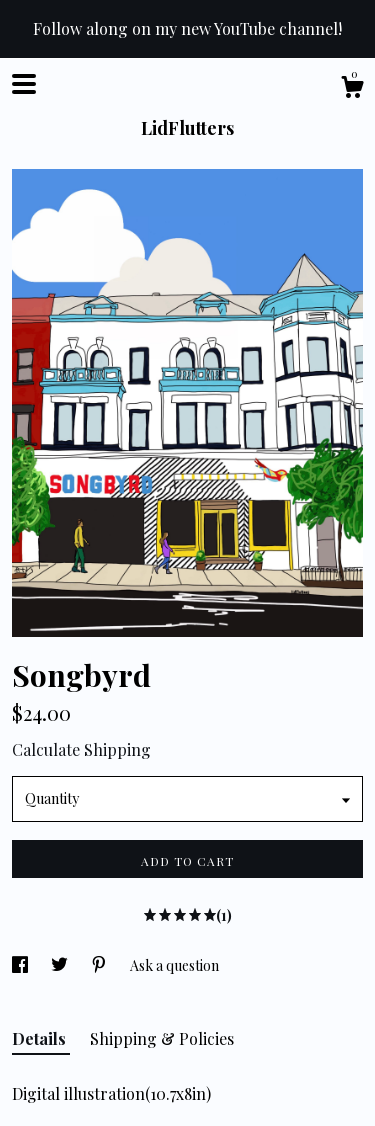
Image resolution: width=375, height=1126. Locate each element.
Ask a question (174, 965)
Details (41, 1038)
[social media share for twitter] (61, 965)
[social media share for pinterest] (100, 965)
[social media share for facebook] (21, 965)
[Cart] (352, 89)
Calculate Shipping (81, 749)
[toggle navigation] (24, 84)
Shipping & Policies (162, 1038)
